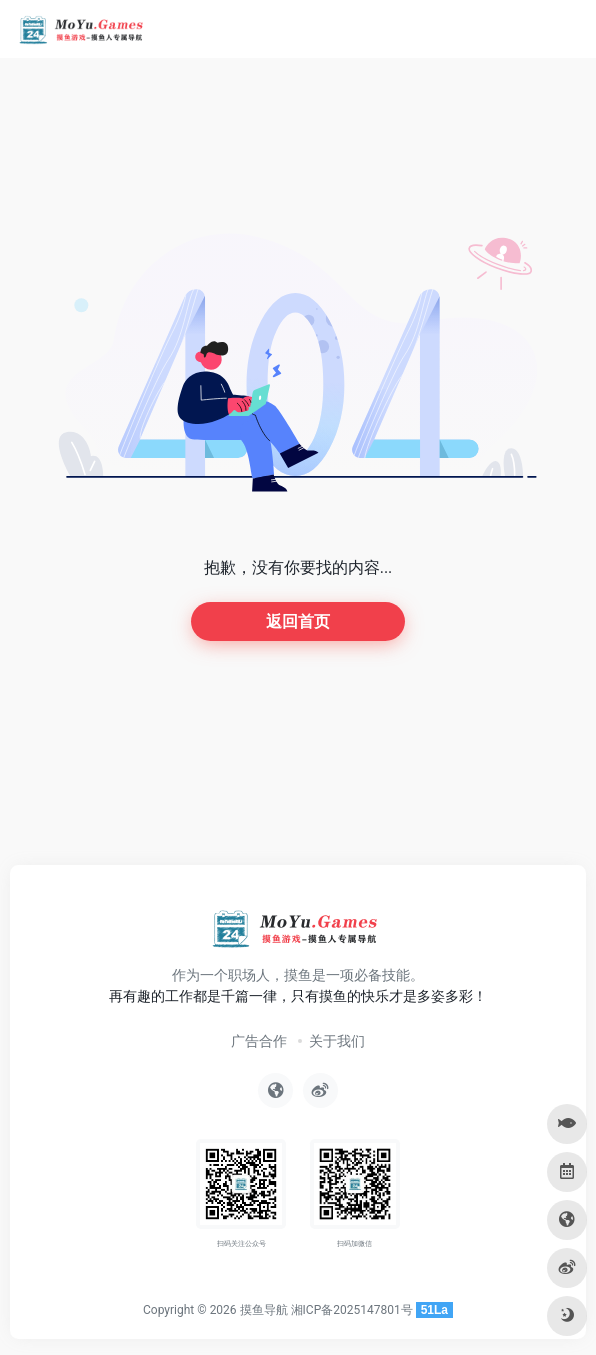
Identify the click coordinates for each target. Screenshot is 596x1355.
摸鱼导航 (264, 1310)
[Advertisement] (298, 784)
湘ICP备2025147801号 (352, 1310)
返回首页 (298, 621)
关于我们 (337, 1041)
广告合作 (259, 1041)
